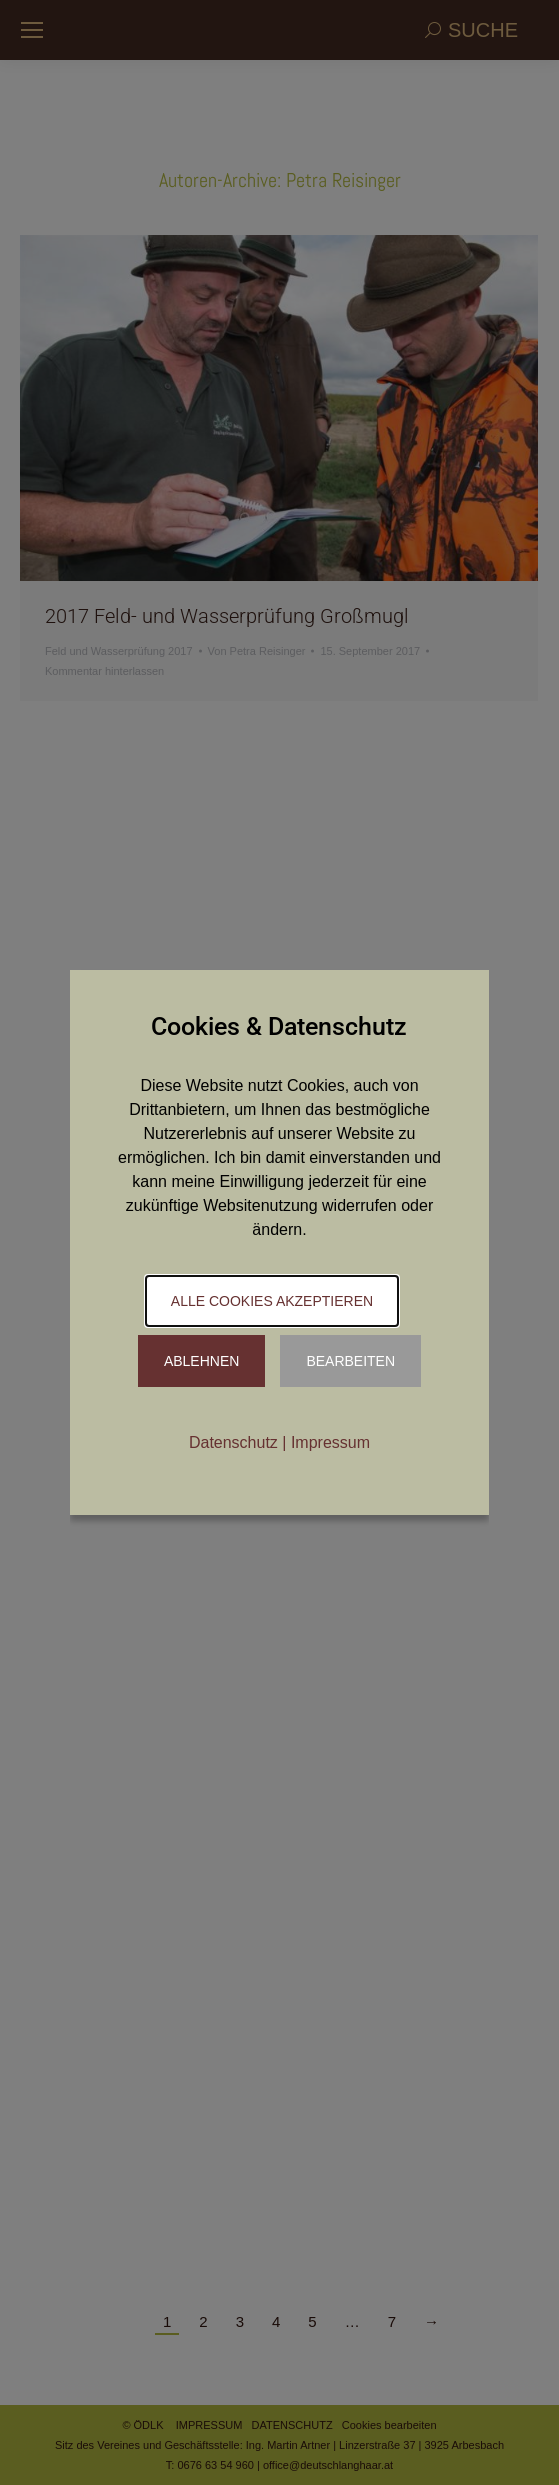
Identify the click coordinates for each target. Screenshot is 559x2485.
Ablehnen (201, 1361)
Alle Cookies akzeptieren (272, 1301)
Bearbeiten (350, 1361)
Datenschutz (233, 1442)
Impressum (330, 1442)
